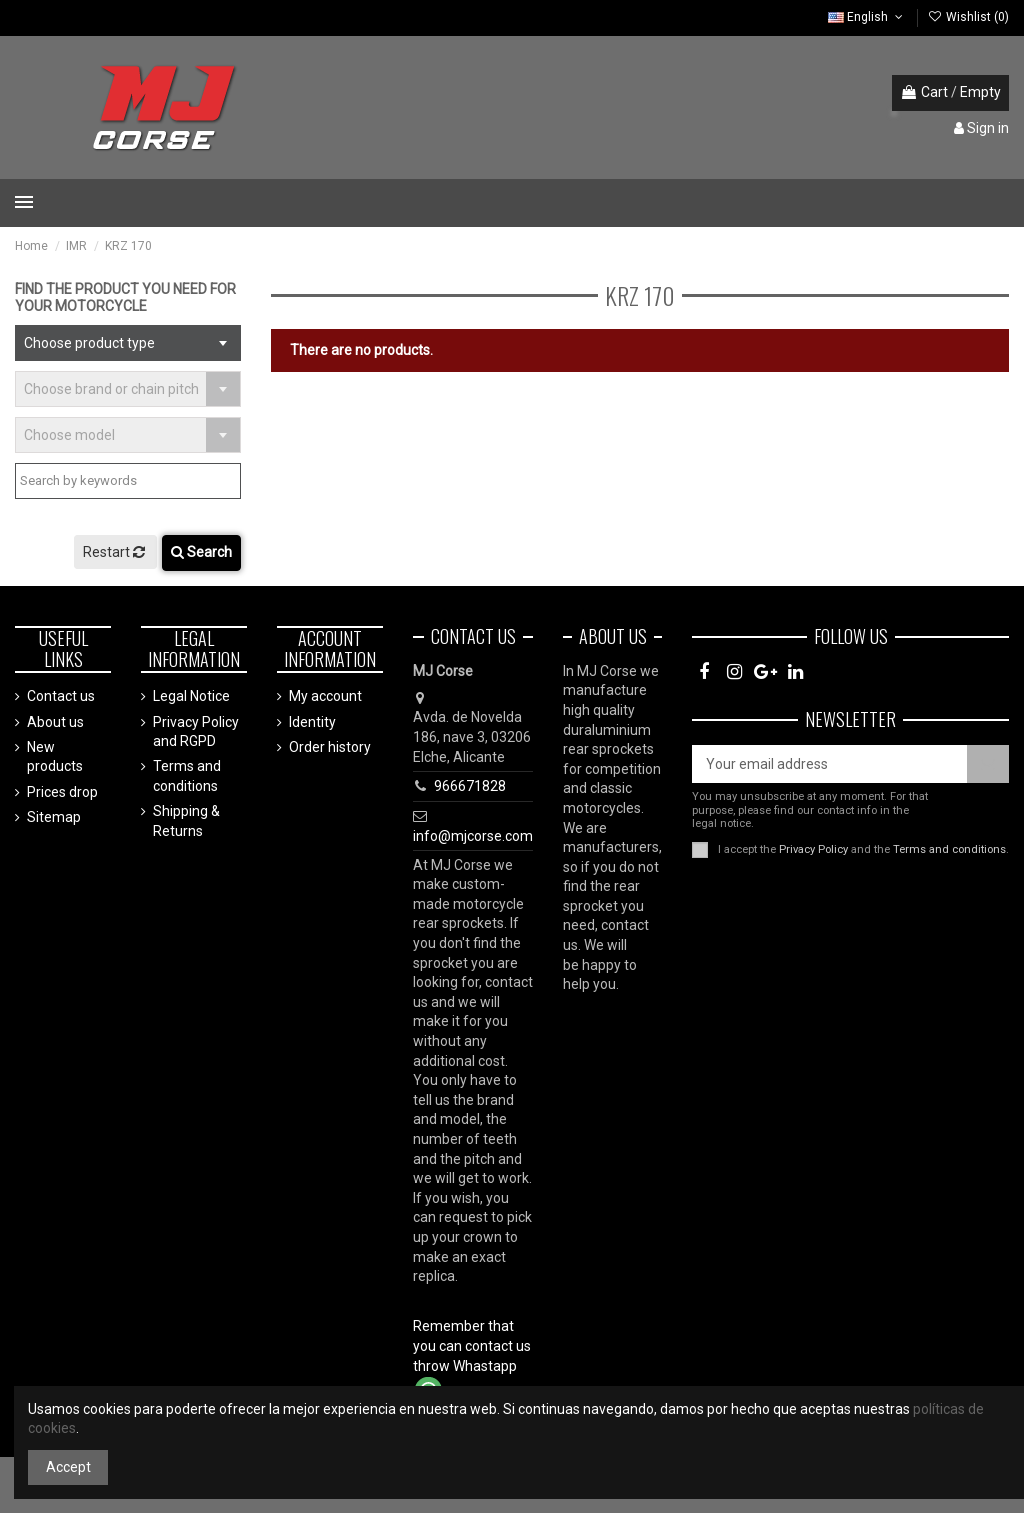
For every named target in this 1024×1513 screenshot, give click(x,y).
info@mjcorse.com (473, 836)
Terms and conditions (187, 776)
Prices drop (62, 792)
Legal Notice (191, 696)
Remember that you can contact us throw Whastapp (472, 1345)
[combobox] (128, 343)
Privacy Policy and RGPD (196, 732)
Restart (115, 552)
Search (201, 552)
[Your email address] (829, 764)
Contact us (61, 696)
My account (325, 696)
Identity (312, 722)
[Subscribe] (988, 764)
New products (55, 757)
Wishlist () (968, 17)
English (867, 17)
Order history (330, 747)
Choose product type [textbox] (89, 343)
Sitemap (54, 817)
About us (55, 722)
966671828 (470, 786)
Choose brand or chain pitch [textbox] (111, 389)
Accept (68, 1467)
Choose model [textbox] (69, 435)
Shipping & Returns (186, 821)
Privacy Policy (813, 849)
